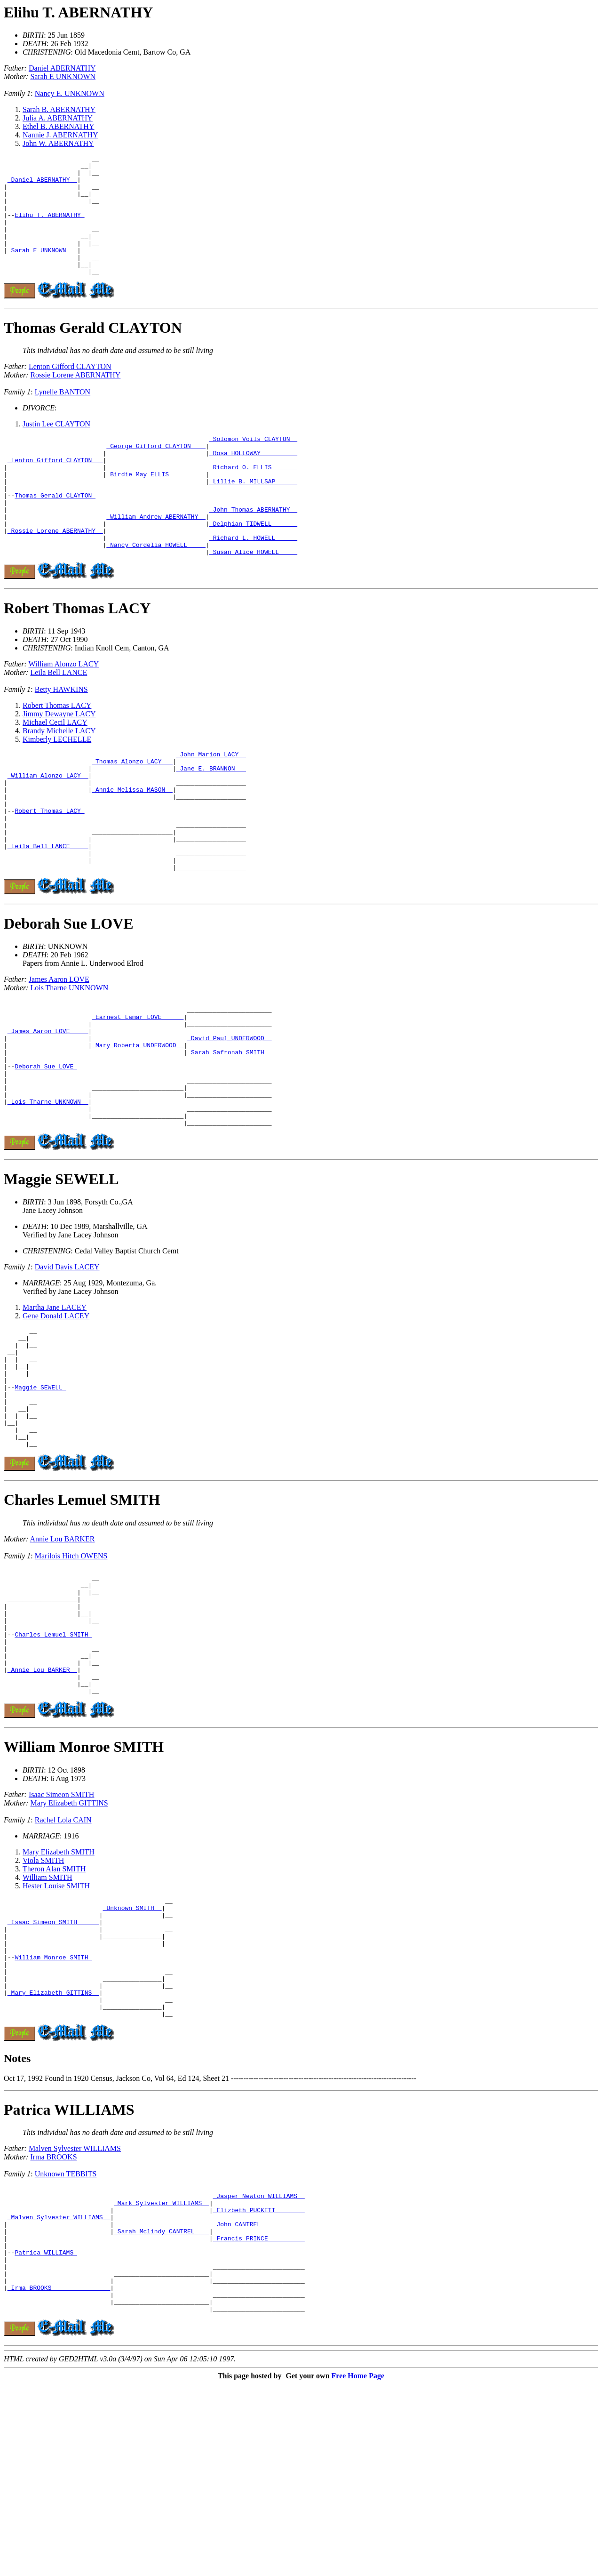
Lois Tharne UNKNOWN (69, 1060)
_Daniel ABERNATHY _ (42, 185)
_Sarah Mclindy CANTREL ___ (161, 2407)
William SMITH (47, 2021)
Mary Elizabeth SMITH (59, 1996)
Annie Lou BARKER (62, 1659)
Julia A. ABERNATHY (58, 118)
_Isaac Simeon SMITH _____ (53, 2071)
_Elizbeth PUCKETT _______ (259, 2382)
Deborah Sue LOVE (69, 995)
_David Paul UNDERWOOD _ (229, 1117)
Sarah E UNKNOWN (62, 76)
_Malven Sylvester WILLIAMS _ (59, 2390)
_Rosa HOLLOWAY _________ (253, 481)
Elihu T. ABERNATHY (78, 12)
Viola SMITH (43, 2004)
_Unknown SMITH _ (132, 2054)
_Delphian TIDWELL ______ (253, 566)
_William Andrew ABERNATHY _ (156, 557)
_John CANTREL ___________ (259, 2399)
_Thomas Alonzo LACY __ (132, 812)
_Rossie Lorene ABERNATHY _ (55, 574)
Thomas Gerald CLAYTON (93, 351)
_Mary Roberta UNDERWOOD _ (137, 1125)
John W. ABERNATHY (58, 143)
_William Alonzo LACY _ (48, 829)
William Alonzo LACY (64, 712)
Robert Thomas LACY (77, 656)
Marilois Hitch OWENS (71, 1676)
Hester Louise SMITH (56, 2030)
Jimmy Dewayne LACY (59, 762)
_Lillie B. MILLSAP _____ (253, 515)
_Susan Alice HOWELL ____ (253, 599)
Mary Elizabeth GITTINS (69, 1947)
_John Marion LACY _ (211, 803)
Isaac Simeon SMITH (62, 1938)
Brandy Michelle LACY (59, 779)
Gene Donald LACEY (56, 1412)
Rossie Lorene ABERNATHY (75, 399)
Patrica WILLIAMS (69, 2277)
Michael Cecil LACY (55, 770)
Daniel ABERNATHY (62, 68)
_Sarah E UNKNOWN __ (42, 269)
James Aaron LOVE (59, 1051)
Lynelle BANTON (62, 416)
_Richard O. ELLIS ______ (253, 498)
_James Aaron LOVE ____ (48, 1108)
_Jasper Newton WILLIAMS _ (259, 2365)
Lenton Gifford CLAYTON (70, 390)
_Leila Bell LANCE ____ (48, 913)
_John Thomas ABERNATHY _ (253, 549)
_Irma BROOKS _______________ (59, 2475)
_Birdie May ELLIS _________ (156, 506)
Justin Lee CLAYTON (56, 448)
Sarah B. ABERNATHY (59, 109)
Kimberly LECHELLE (57, 787)
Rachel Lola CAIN (63, 1964)
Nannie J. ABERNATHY (60, 135)
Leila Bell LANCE (58, 720)
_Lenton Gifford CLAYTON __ (55, 489)
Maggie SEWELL (61, 1275)
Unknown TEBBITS (66, 2342)
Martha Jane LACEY (55, 1403)
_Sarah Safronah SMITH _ (229, 1134)
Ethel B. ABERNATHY (58, 126)
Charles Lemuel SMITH (82, 1619)
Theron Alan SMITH (54, 2013)
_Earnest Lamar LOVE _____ (137, 1091)
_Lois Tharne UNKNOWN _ (48, 1193)
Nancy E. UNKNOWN (69, 93)
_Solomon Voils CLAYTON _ (253, 464)
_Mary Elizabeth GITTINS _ (53, 2156)
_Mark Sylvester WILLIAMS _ (161, 2373)
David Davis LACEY (67, 1363)
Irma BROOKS (53, 2325)
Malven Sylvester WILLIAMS (75, 2316)
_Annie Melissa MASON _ (132, 846)
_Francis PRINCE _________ (259, 2416)
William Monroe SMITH (84, 1890)
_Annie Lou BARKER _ (42, 1809)
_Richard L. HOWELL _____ (253, 582)
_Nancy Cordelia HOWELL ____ (156, 591)
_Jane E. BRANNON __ (211, 820)
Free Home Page (358, 2568)
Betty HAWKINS (61, 737)
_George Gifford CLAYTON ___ (156, 472)
